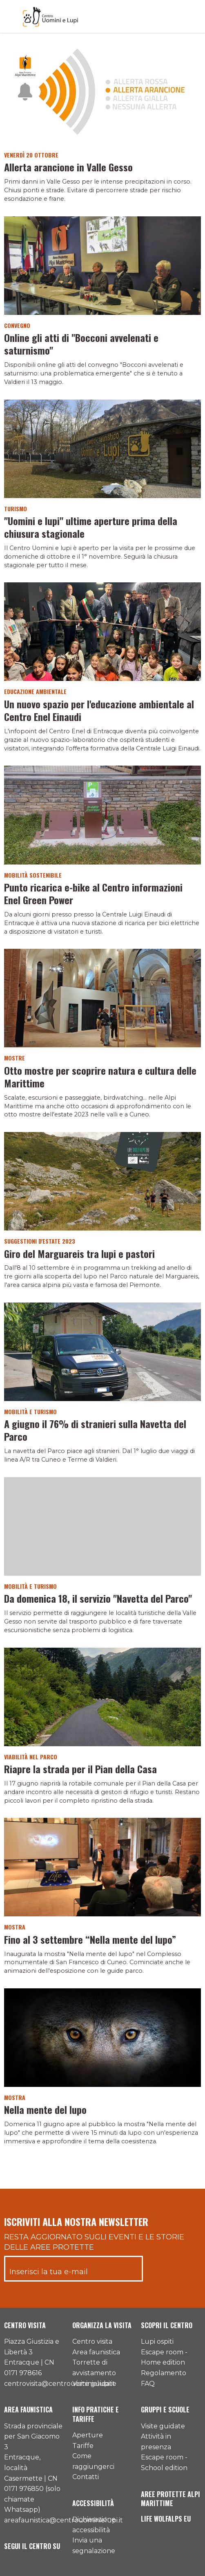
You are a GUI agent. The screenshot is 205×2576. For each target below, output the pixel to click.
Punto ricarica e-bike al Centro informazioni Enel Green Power (93, 893)
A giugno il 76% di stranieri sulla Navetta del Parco (95, 1430)
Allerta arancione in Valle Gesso (68, 166)
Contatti (85, 2477)
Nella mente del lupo (45, 2109)
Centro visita (92, 2341)
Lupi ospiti (157, 2341)
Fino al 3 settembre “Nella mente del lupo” (90, 1939)
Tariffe (83, 2446)
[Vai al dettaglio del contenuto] (102, 95)
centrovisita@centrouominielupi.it (59, 2383)
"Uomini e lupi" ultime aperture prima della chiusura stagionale (90, 527)
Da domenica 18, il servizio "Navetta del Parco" (98, 1598)
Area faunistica (96, 2352)
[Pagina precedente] (97, 2165)
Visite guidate (94, 2383)
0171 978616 (23, 2373)
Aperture (87, 2435)
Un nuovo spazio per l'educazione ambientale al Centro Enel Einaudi (99, 710)
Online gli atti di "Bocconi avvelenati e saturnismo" (81, 343)
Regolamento (163, 2373)
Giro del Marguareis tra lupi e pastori (79, 1253)
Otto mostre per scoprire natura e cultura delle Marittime (100, 1076)
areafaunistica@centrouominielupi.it (63, 2520)
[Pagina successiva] (107, 2165)
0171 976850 (24, 2489)
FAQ (148, 2383)
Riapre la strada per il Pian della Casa (80, 1768)
